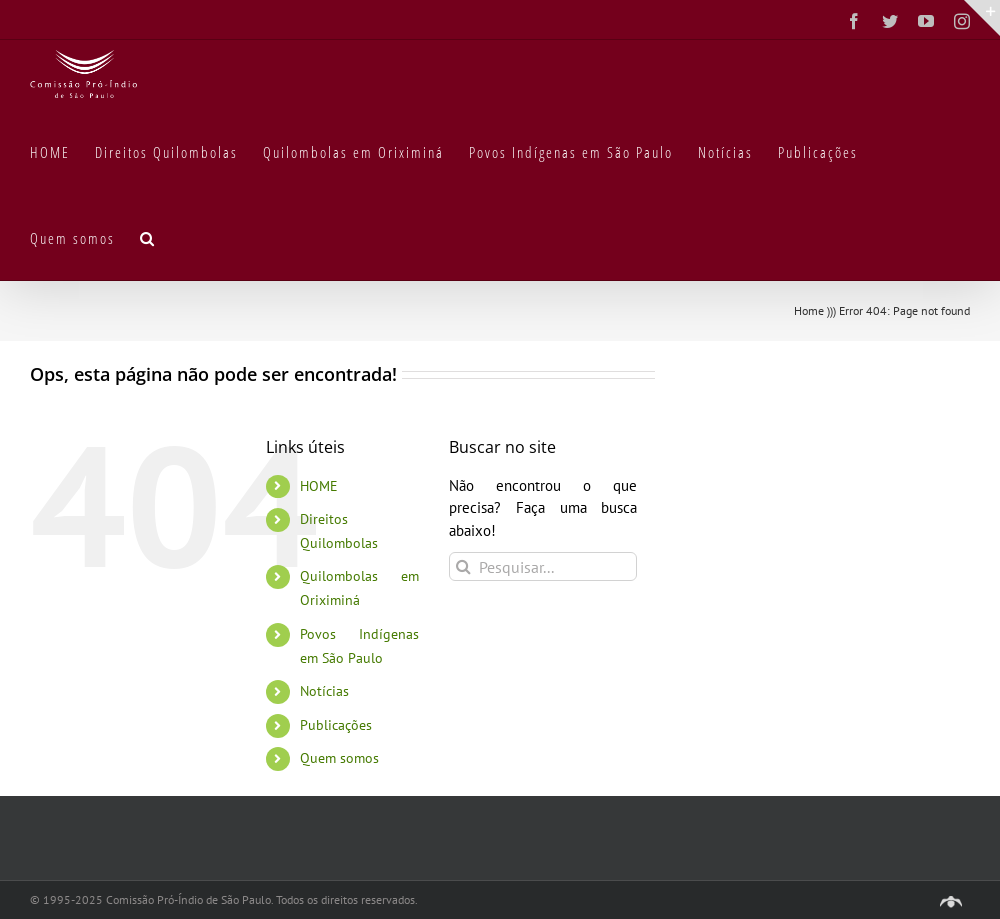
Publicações (336, 725)
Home (809, 310)
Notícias (324, 691)
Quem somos (339, 758)
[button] (148, 237)
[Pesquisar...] (543, 566)
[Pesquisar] (463, 566)
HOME (319, 486)
